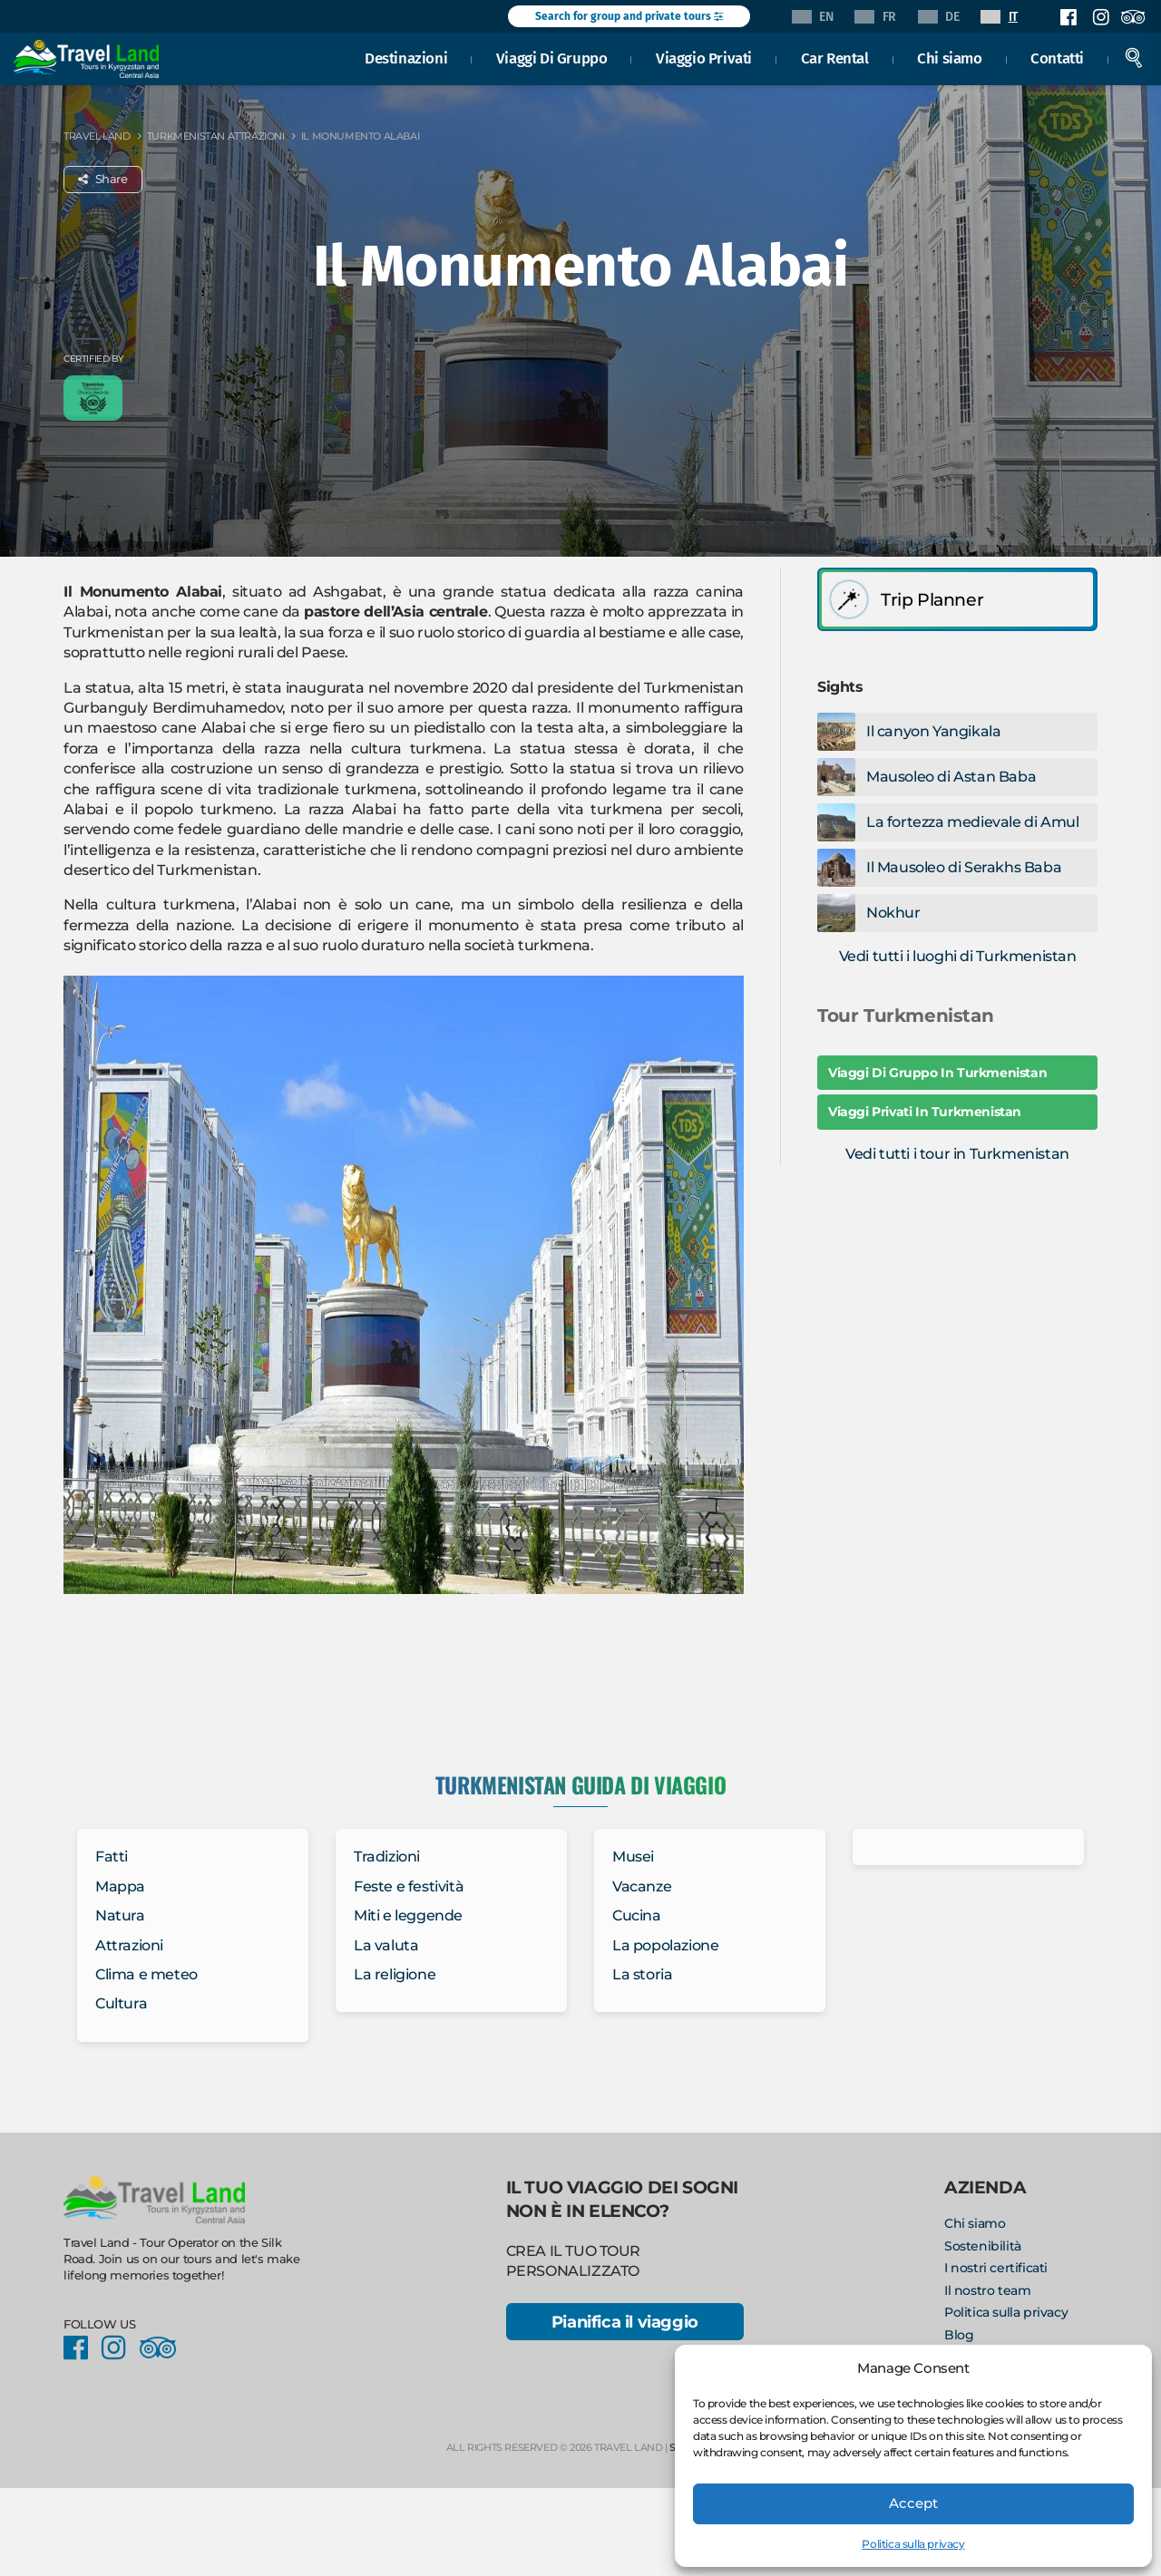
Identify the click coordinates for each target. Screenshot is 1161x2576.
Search (1133, 58)
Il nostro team (987, 2290)
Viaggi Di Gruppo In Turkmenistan (937, 1072)
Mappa (120, 1886)
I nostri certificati (996, 2268)
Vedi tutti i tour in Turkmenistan (957, 1153)
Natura (120, 1915)
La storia (642, 1974)
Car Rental (835, 58)
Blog (958, 2335)
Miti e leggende (408, 1915)
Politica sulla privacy (913, 2544)
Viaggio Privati (704, 58)
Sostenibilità (982, 2246)
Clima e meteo (146, 1974)
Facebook (1068, 17)
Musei (633, 1856)
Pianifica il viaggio (624, 2321)
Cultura (121, 2003)
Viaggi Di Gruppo (552, 58)
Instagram (1100, 17)
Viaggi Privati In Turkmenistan (924, 1111)
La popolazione (665, 1945)
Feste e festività (408, 1886)
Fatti (111, 1856)
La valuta (386, 1945)
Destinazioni (406, 58)
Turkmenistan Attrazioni (216, 136)
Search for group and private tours (629, 16)
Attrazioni (129, 1945)
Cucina (636, 1915)
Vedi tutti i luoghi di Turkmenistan (958, 956)
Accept (913, 2503)
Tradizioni (387, 1856)
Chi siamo (949, 58)
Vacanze (641, 1886)
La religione (394, 1974)
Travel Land (97, 136)
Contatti (1057, 58)
